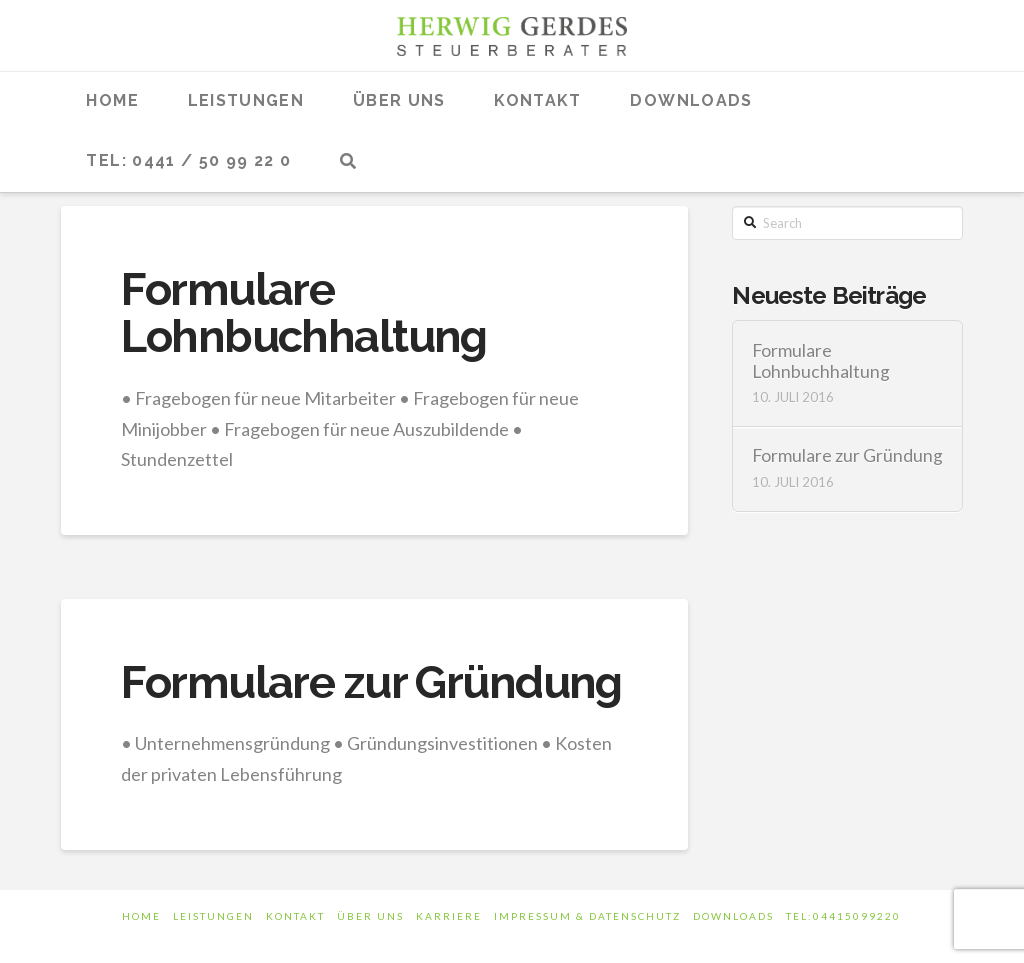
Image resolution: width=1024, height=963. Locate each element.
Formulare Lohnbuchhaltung (303, 313)
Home (141, 916)
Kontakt (295, 916)
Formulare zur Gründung (371, 682)
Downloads (733, 916)
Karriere (449, 916)
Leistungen (213, 916)
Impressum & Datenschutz (587, 916)
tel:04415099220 (843, 916)
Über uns (370, 916)
